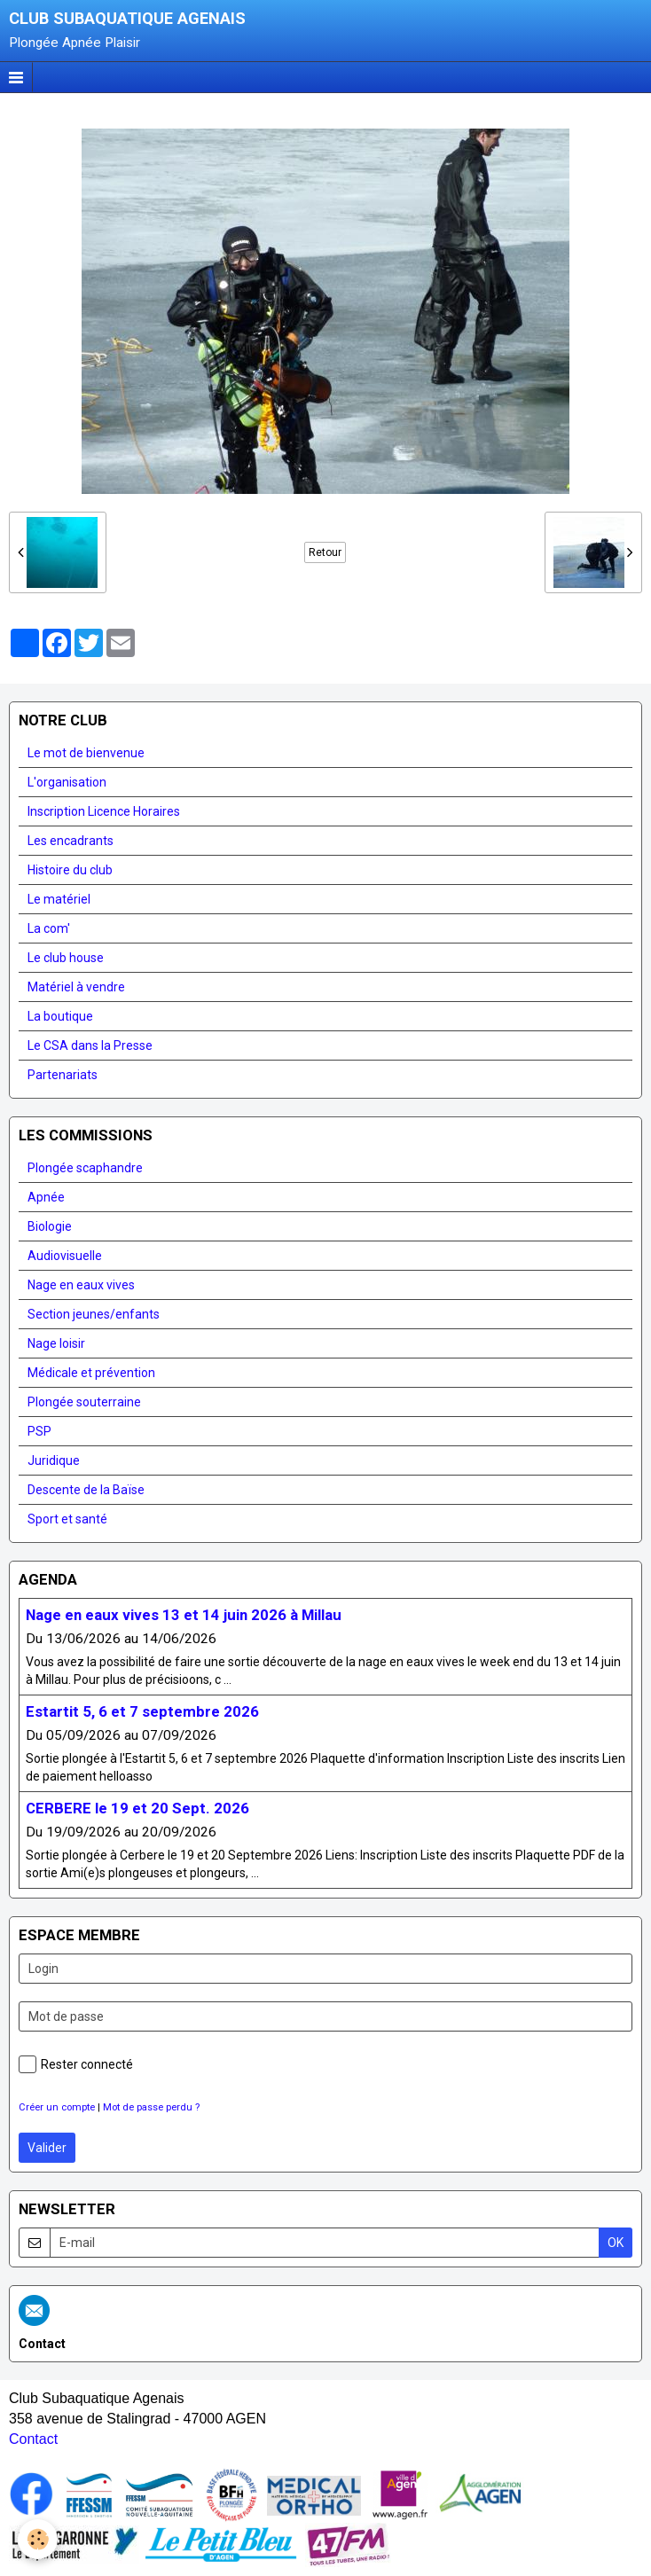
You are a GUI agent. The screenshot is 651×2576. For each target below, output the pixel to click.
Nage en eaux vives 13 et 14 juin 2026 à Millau (183, 1615)
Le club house (65, 958)
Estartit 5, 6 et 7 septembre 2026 (142, 1711)
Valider (47, 2148)
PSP (39, 1431)
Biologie (49, 1226)
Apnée (46, 1197)
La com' (48, 928)
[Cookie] (38, 2539)
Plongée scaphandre (85, 1168)
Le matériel (58, 899)
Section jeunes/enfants (93, 1314)
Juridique (53, 1460)
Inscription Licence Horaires (103, 811)
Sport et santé (67, 1519)
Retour (325, 552)
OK (616, 2242)
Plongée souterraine (84, 1402)
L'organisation (66, 782)
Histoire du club (70, 870)
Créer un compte (57, 2107)
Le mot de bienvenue (86, 753)
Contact (33, 2439)
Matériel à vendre (76, 987)
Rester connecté (76, 2064)
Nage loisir (56, 1343)
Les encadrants (70, 841)
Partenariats (62, 1075)
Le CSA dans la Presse (90, 1045)
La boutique (60, 1016)
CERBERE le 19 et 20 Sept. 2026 (137, 1808)
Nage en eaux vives (81, 1285)
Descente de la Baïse (86, 1490)
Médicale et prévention (91, 1373)
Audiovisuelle (64, 1256)
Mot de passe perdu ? (151, 2107)
